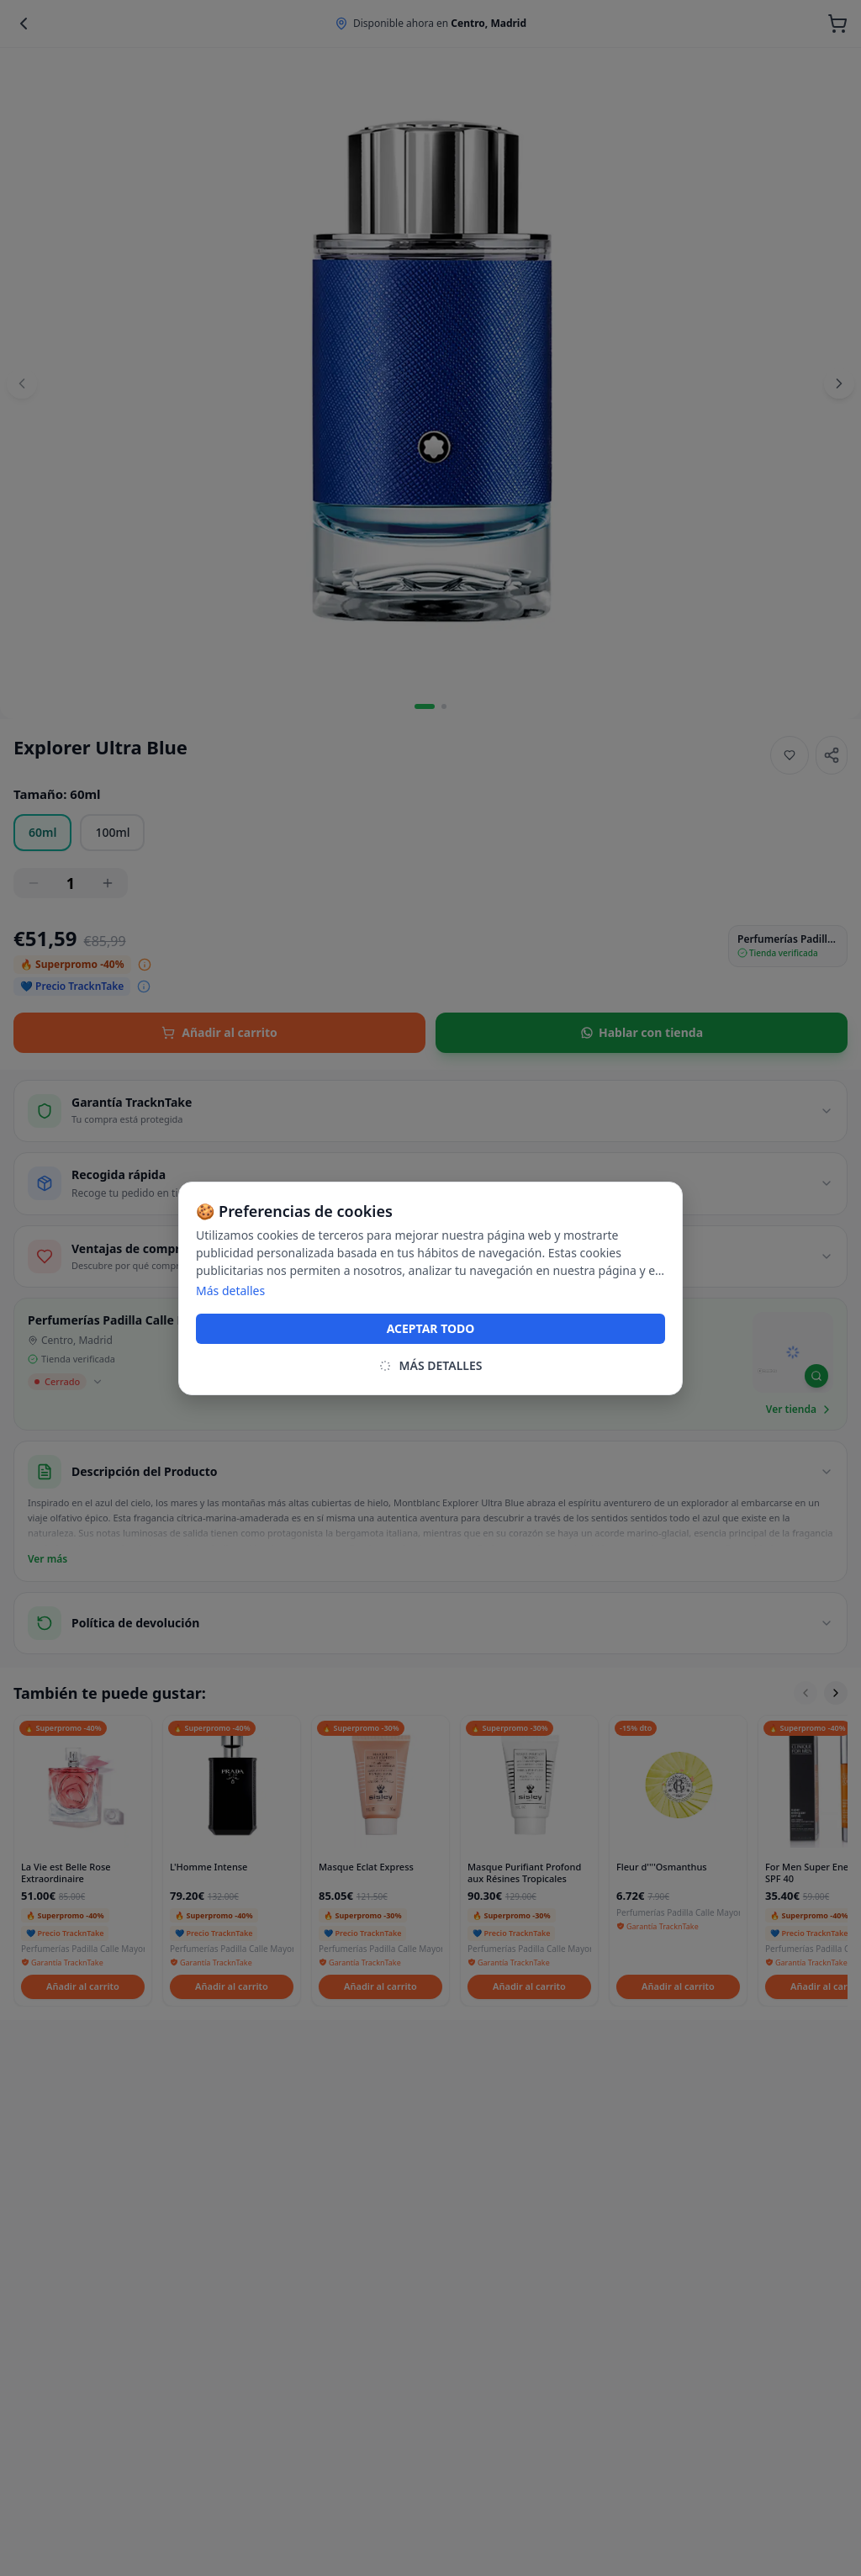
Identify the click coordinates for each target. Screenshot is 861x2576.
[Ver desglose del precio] (144, 964)
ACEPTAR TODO (431, 1328)
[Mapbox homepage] (767, 1378)
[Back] (23, 23)
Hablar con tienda (641, 1032)
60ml (42, 832)
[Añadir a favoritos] (789, 755)
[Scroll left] (805, 1693)
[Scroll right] (836, 1693)
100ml (112, 832)
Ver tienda (799, 1409)
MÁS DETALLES (430, 1365)
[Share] (832, 755)
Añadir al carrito (219, 1032)
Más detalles (230, 1291)
